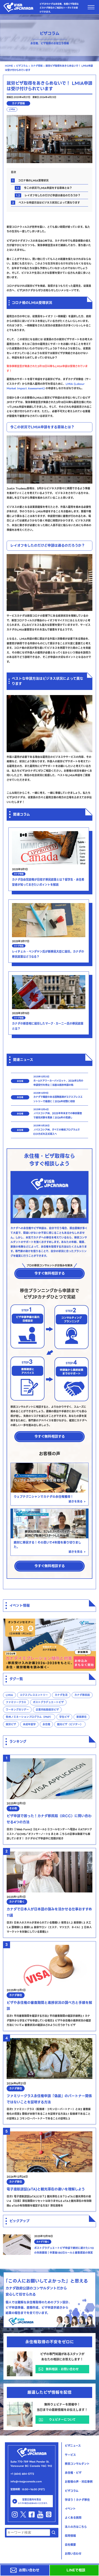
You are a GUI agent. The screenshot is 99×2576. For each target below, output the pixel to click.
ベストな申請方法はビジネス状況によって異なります (45, 203)
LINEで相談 (78, 2570)
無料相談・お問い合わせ (62, 2369)
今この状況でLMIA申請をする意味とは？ (43, 188)
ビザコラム (22, 66)
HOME (9, 66)
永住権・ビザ (73, 2472)
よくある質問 (73, 2517)
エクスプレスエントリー (34, 1695)
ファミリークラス (16, 1702)
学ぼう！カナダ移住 (77, 2499)
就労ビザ (11, 1724)
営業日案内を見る (31, 2501)
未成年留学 (29, 1724)
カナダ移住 (15, 1995)
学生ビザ (64, 1717)
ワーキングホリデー (17, 1710)
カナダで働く (17, 1902)
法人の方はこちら (76, 2526)
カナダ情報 (37, 66)
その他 (13, 1808)
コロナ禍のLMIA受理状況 (30, 180)
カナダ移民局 (82, 1695)
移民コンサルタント (77, 2463)
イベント (70, 2508)
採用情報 (70, 2535)
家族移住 (81, 1717)
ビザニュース (73, 2445)
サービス (70, 2454)
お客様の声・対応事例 (79, 2481)
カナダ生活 (61, 1695)
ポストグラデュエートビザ (48, 1702)
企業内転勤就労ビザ (47, 1710)
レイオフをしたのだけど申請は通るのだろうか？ (47, 195)
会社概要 (70, 2544)
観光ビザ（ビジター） (70, 1724)
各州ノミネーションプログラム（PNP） (29, 1717)
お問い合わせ (29, 2570)
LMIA (12, 109)
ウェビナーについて (62, 2419)
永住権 (20, 1081)
